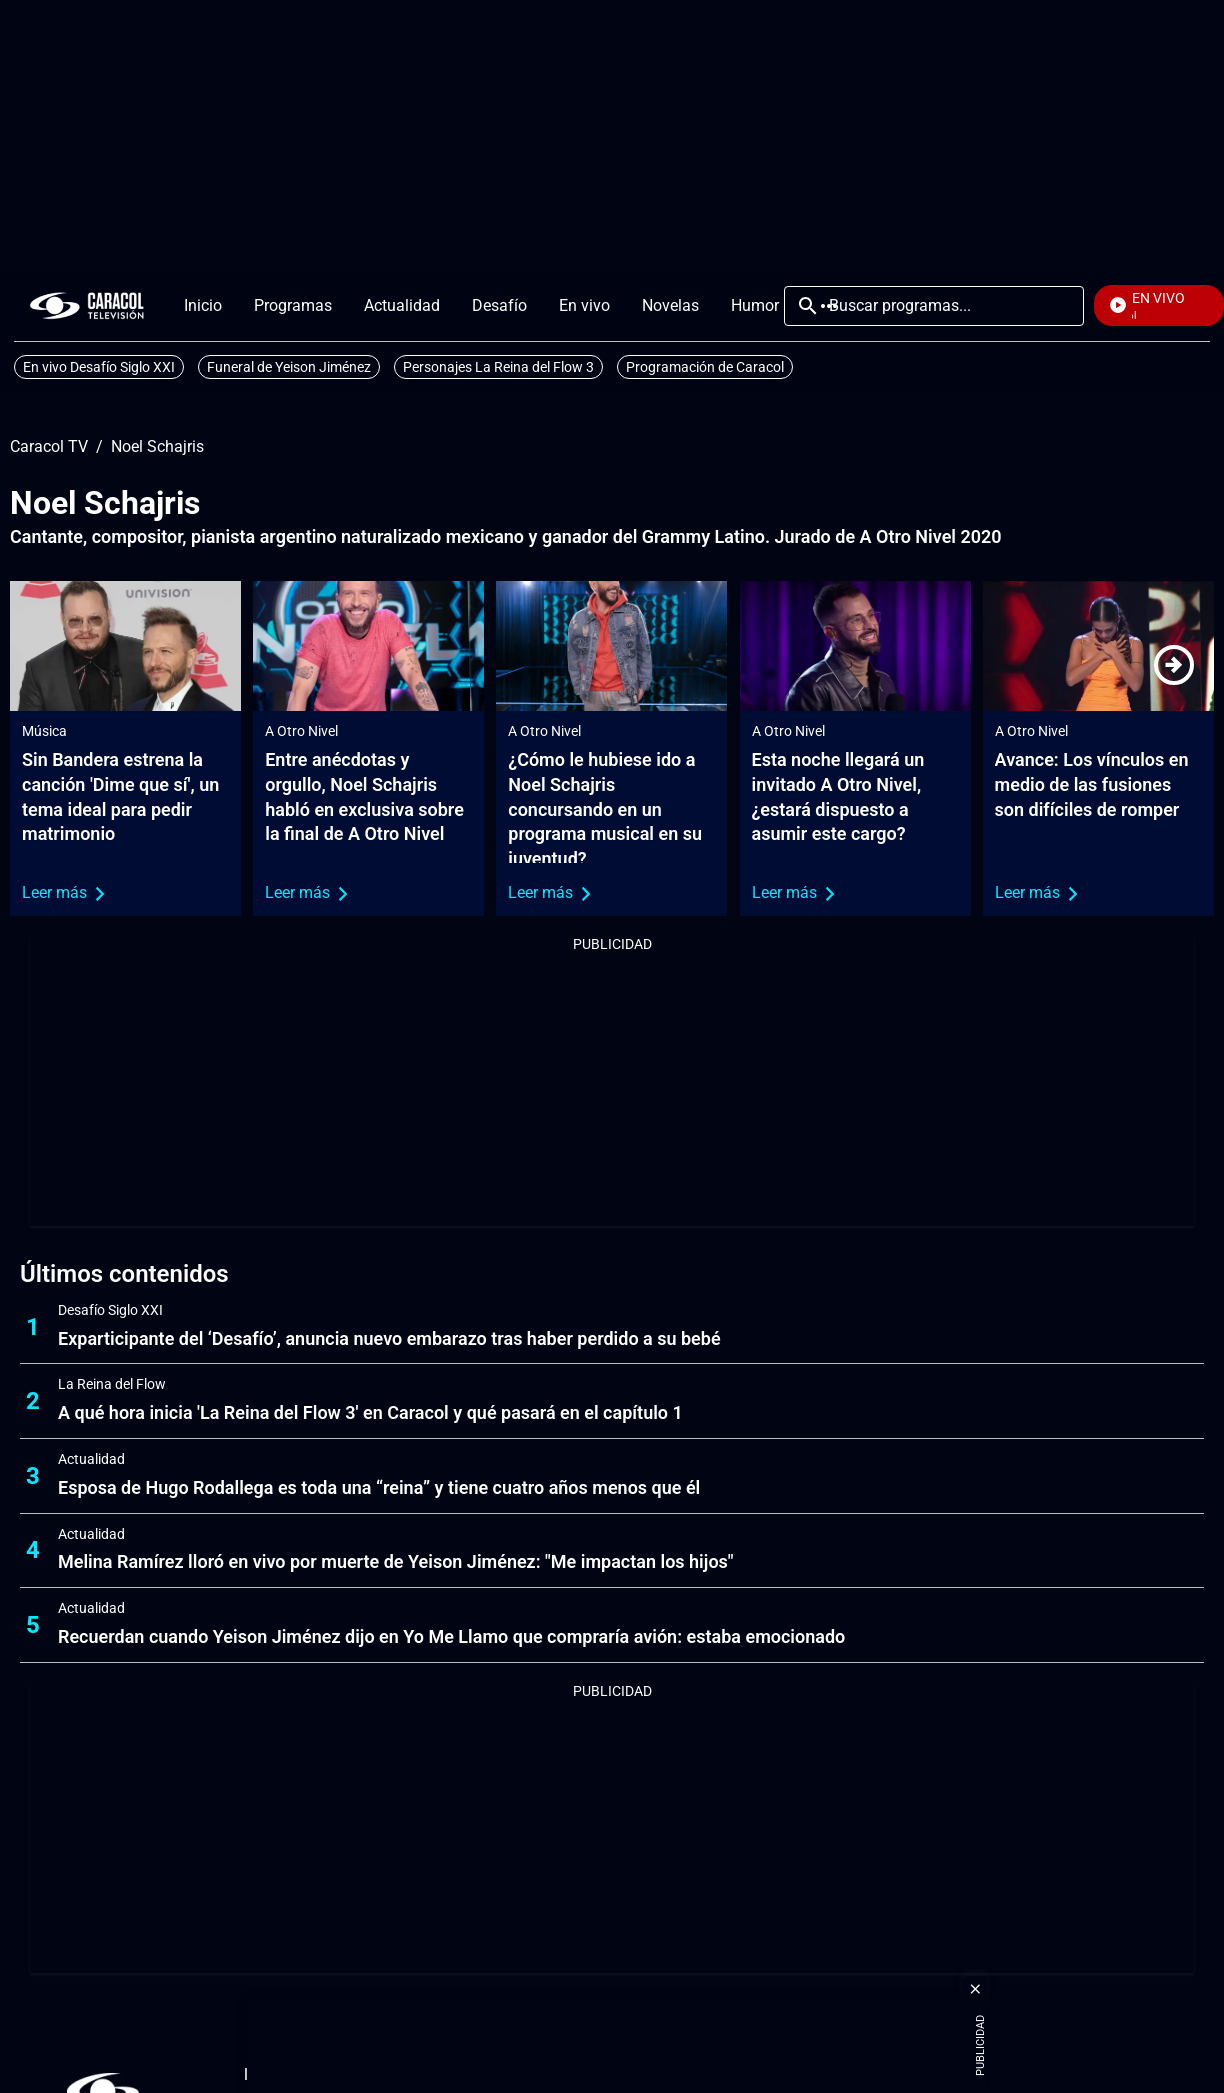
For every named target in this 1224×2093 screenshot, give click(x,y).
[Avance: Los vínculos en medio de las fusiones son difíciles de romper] (1098, 646)
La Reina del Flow (112, 1384)
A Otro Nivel (301, 731)
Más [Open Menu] (829, 306)
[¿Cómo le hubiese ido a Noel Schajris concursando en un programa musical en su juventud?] (611, 646)
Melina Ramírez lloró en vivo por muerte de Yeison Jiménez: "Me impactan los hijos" (396, 1561)
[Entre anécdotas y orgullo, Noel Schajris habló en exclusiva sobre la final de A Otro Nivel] (368, 646)
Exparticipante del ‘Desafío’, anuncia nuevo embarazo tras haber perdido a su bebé (389, 1338)
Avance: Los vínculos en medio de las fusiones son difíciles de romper (1092, 784)
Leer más (63, 892)
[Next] (1174, 665)
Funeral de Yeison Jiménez (289, 367)
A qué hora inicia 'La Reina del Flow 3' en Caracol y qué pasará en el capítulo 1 (370, 1412)
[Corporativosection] (1013, 2075)
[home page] (87, 305)
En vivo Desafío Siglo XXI (99, 367)
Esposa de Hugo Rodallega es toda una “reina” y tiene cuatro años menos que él (379, 1487)
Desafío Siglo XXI (110, 1310)
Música (44, 731)
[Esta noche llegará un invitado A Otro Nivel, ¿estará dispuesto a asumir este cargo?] (855, 646)
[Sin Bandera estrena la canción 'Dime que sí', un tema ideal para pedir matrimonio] (125, 646)
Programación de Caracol (705, 367)
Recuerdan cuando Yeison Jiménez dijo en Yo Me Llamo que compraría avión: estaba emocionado (451, 1636)
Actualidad (91, 1459)
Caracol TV (49, 447)
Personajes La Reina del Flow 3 (498, 367)
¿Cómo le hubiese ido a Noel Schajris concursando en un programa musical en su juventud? (605, 809)
